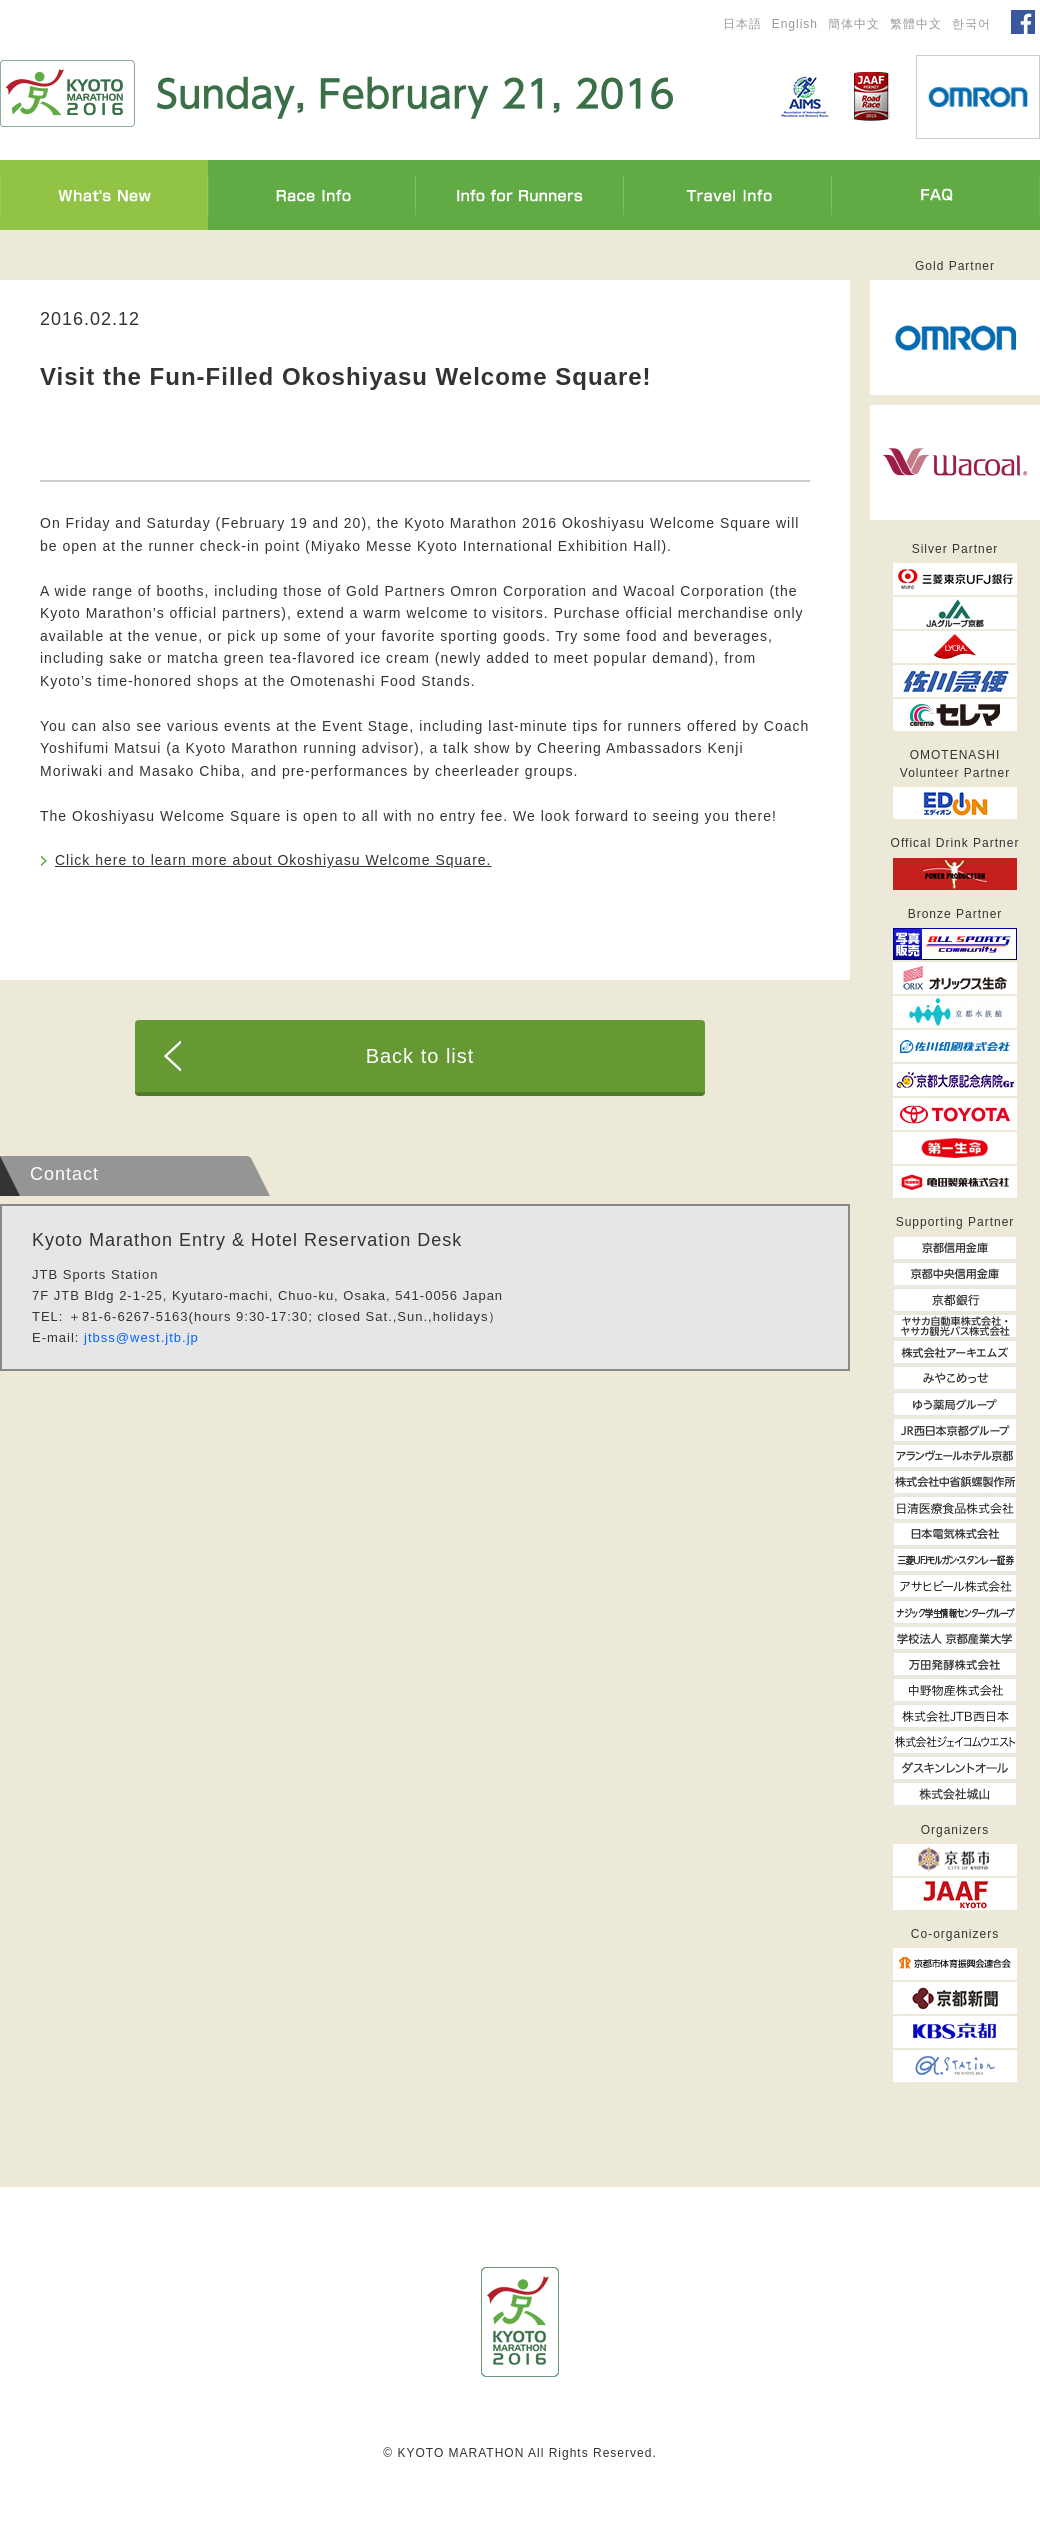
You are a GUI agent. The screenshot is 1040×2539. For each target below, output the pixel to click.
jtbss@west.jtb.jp (141, 1337)
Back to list (420, 1056)
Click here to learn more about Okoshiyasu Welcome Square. (273, 860)
